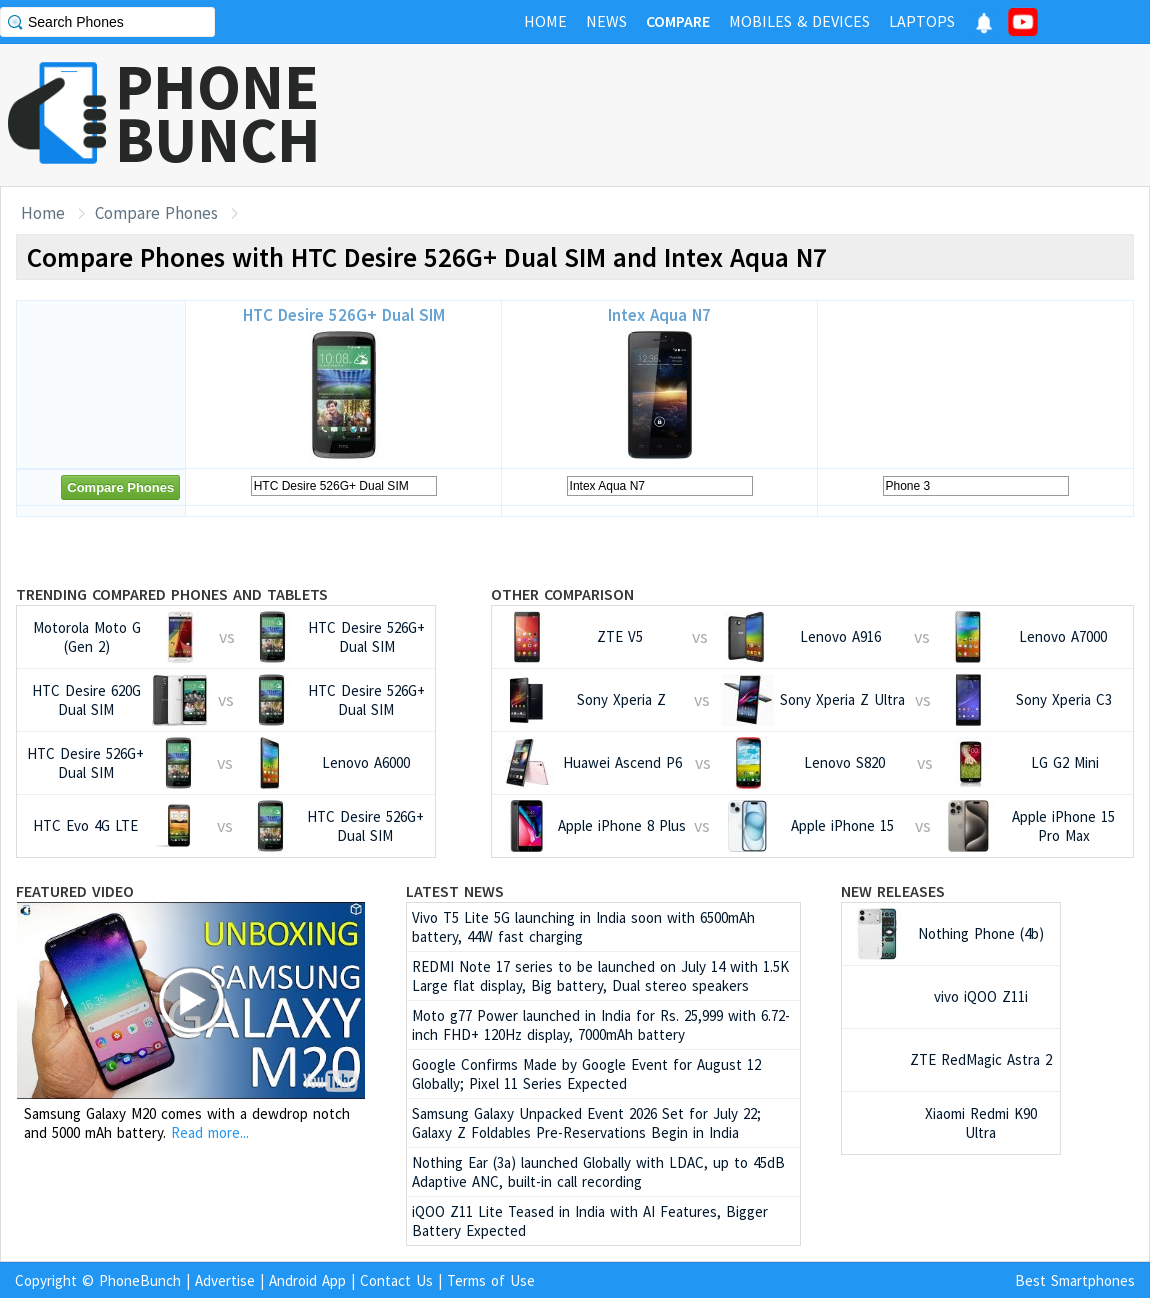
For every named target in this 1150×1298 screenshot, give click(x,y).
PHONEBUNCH (218, 113)
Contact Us (396, 1280)
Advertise (225, 1280)
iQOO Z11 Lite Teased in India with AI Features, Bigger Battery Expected (590, 1221)
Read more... (210, 1132)
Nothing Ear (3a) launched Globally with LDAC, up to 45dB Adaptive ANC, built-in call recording (598, 1172)
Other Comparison (562, 594)
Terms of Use (491, 1280)
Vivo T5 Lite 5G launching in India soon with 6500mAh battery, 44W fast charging (583, 927)
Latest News (455, 891)
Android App (307, 1280)
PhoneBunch (140, 1280)
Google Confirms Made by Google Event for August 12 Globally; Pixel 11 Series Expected (586, 1074)
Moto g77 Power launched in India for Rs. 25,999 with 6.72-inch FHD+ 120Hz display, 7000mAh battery (601, 1025)
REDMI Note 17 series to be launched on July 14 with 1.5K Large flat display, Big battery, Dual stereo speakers (600, 976)
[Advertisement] (786, 115)
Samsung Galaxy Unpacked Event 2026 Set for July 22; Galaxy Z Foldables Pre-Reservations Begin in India (586, 1123)
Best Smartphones (1075, 1280)
